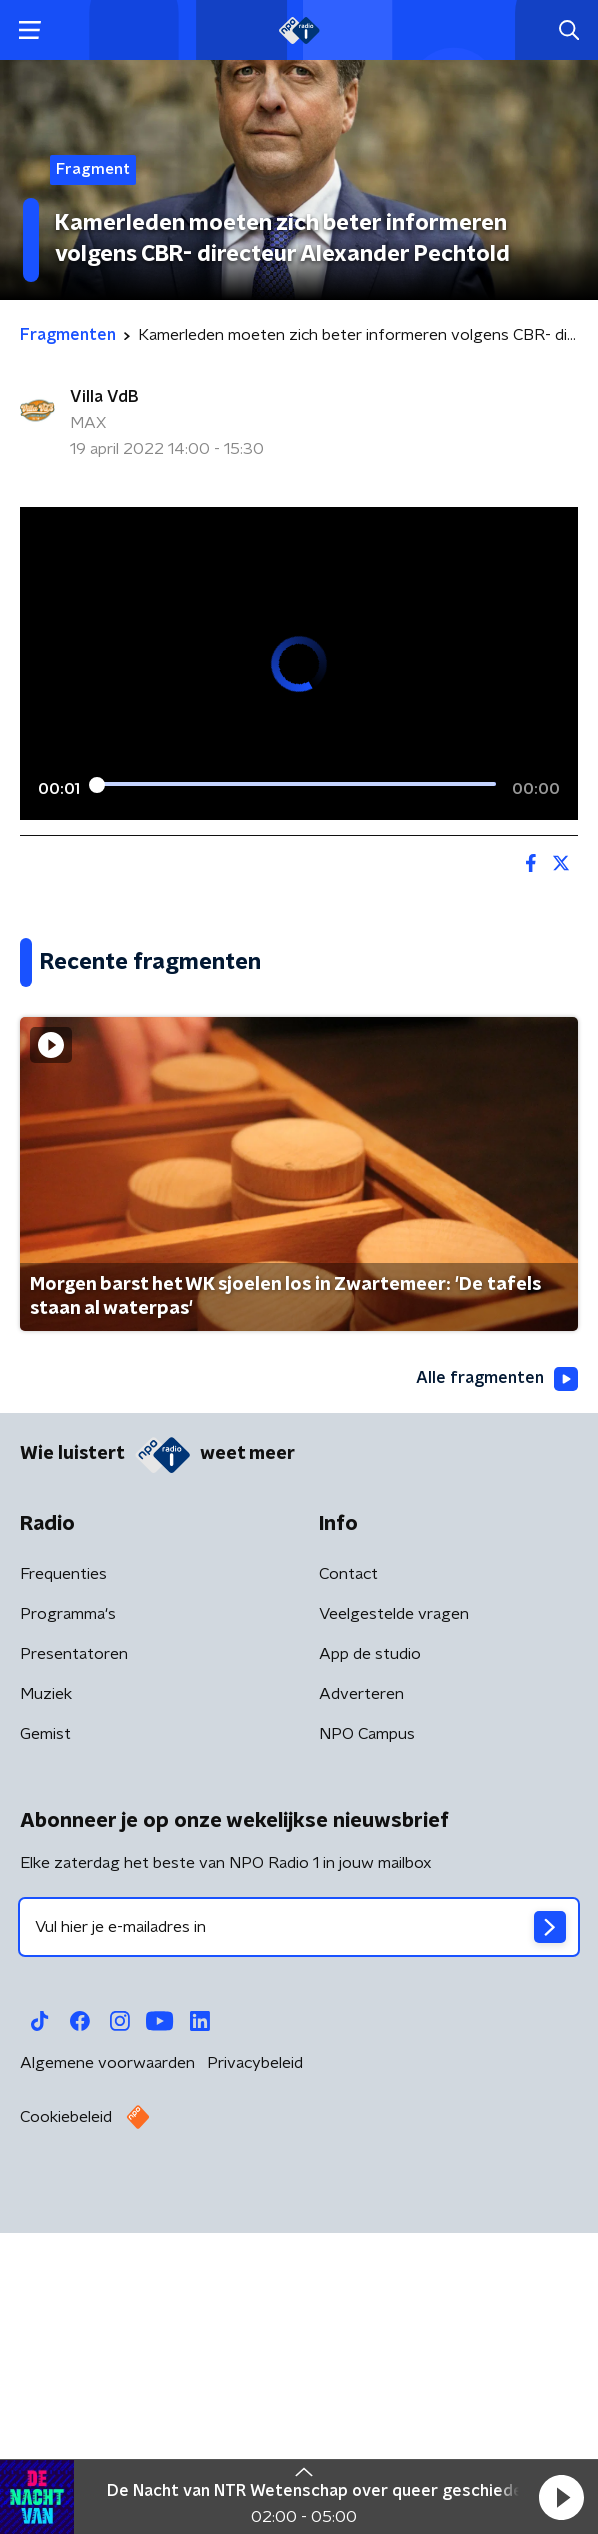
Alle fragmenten (497, 1693)
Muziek (46, 2008)
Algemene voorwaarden (107, 2377)
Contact (348, 1888)
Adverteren (361, 2008)
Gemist (45, 2048)
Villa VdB (104, 397)
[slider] (296, 785)
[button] (561, 2497)
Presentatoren (74, 1968)
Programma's (68, 1928)
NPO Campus (367, 2048)
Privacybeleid (255, 2377)
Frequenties (63, 1888)
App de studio (370, 1968)
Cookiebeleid (66, 2431)
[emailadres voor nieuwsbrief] (299, 2241)
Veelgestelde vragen (394, 1928)
